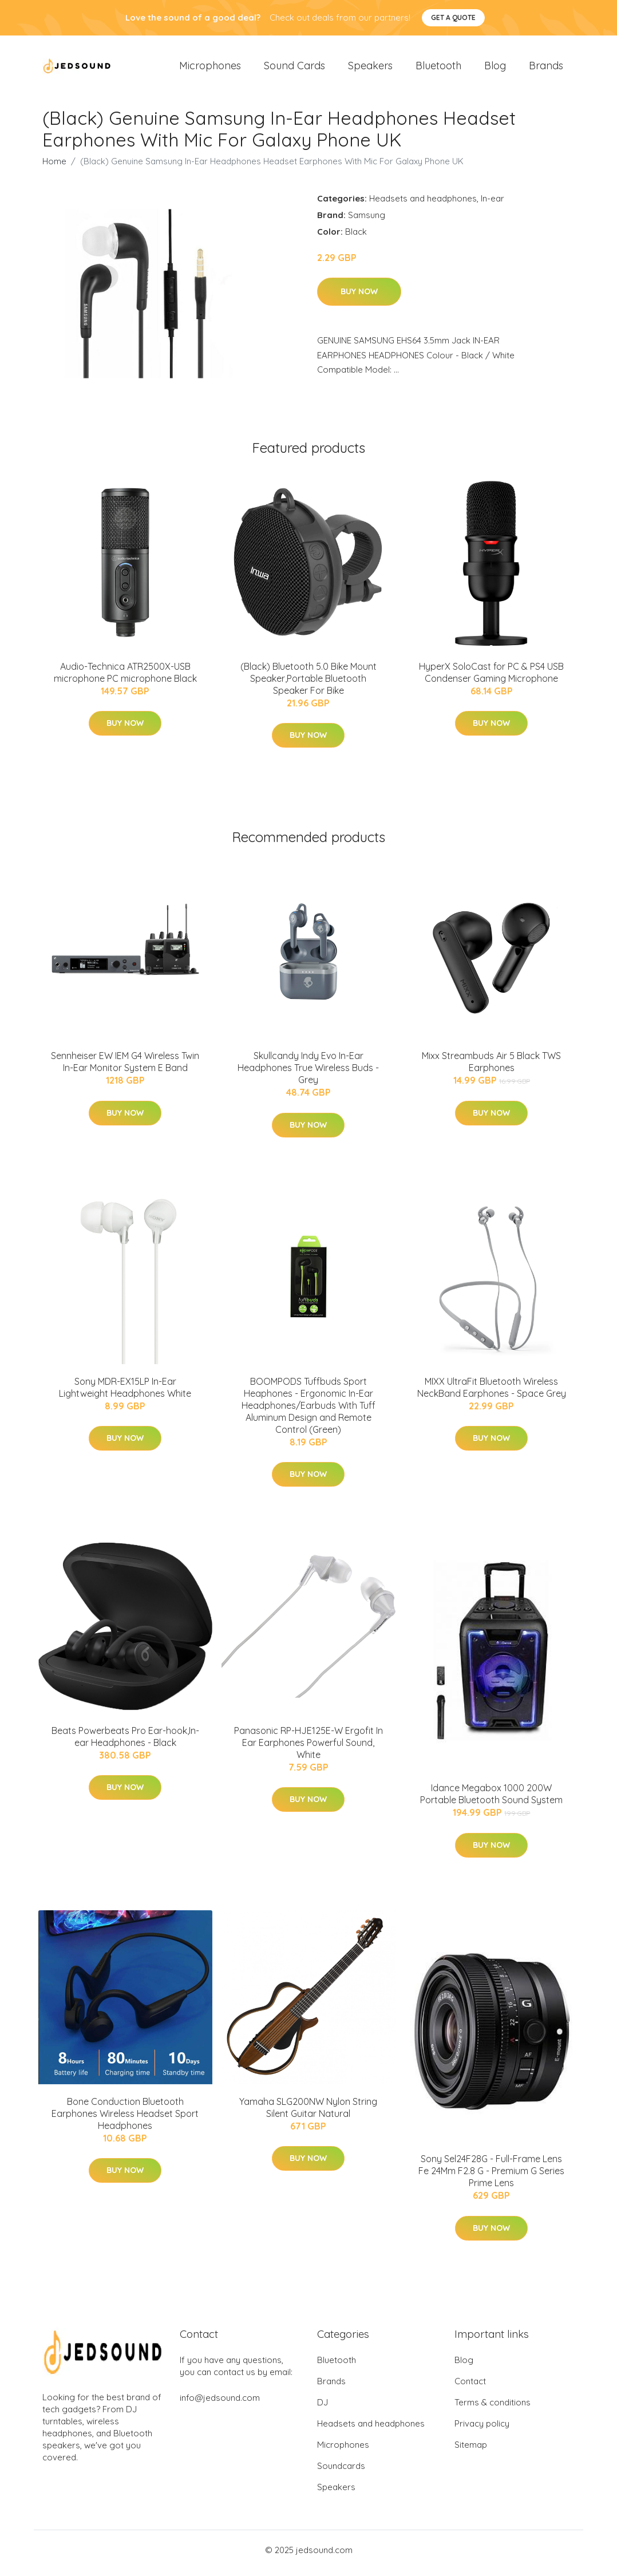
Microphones (210, 68)
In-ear (492, 204)
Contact (470, 2387)
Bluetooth (438, 68)
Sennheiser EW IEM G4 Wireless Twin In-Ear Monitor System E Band (125, 1068)
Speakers (370, 68)
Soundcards (341, 2472)
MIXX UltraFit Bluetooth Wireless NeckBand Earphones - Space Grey (491, 1393)
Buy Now (359, 298)
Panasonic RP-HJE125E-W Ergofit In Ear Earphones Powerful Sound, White (308, 1748)
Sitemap (470, 2450)
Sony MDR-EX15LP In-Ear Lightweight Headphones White (125, 1393)
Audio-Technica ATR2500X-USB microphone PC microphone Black (125, 678)
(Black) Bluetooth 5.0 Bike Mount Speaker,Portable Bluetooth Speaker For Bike (308, 684)
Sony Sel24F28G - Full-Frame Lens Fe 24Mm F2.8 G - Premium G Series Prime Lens (491, 2177)
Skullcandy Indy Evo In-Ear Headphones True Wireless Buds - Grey (308, 1074)
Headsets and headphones (423, 204)
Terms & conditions (492, 2408)
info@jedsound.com (220, 2404)
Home (54, 166)
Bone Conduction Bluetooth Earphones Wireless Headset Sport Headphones (125, 2119)
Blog (495, 68)
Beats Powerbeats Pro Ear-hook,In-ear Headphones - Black (125, 1742)
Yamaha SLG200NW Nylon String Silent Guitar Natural (308, 2113)
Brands (546, 68)
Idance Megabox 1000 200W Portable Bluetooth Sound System (491, 1800)
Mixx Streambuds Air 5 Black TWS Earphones (491, 1068)
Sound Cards (294, 68)
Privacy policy (481, 2429)
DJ (322, 2408)
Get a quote (453, 17)
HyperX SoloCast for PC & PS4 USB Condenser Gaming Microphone (491, 678)
